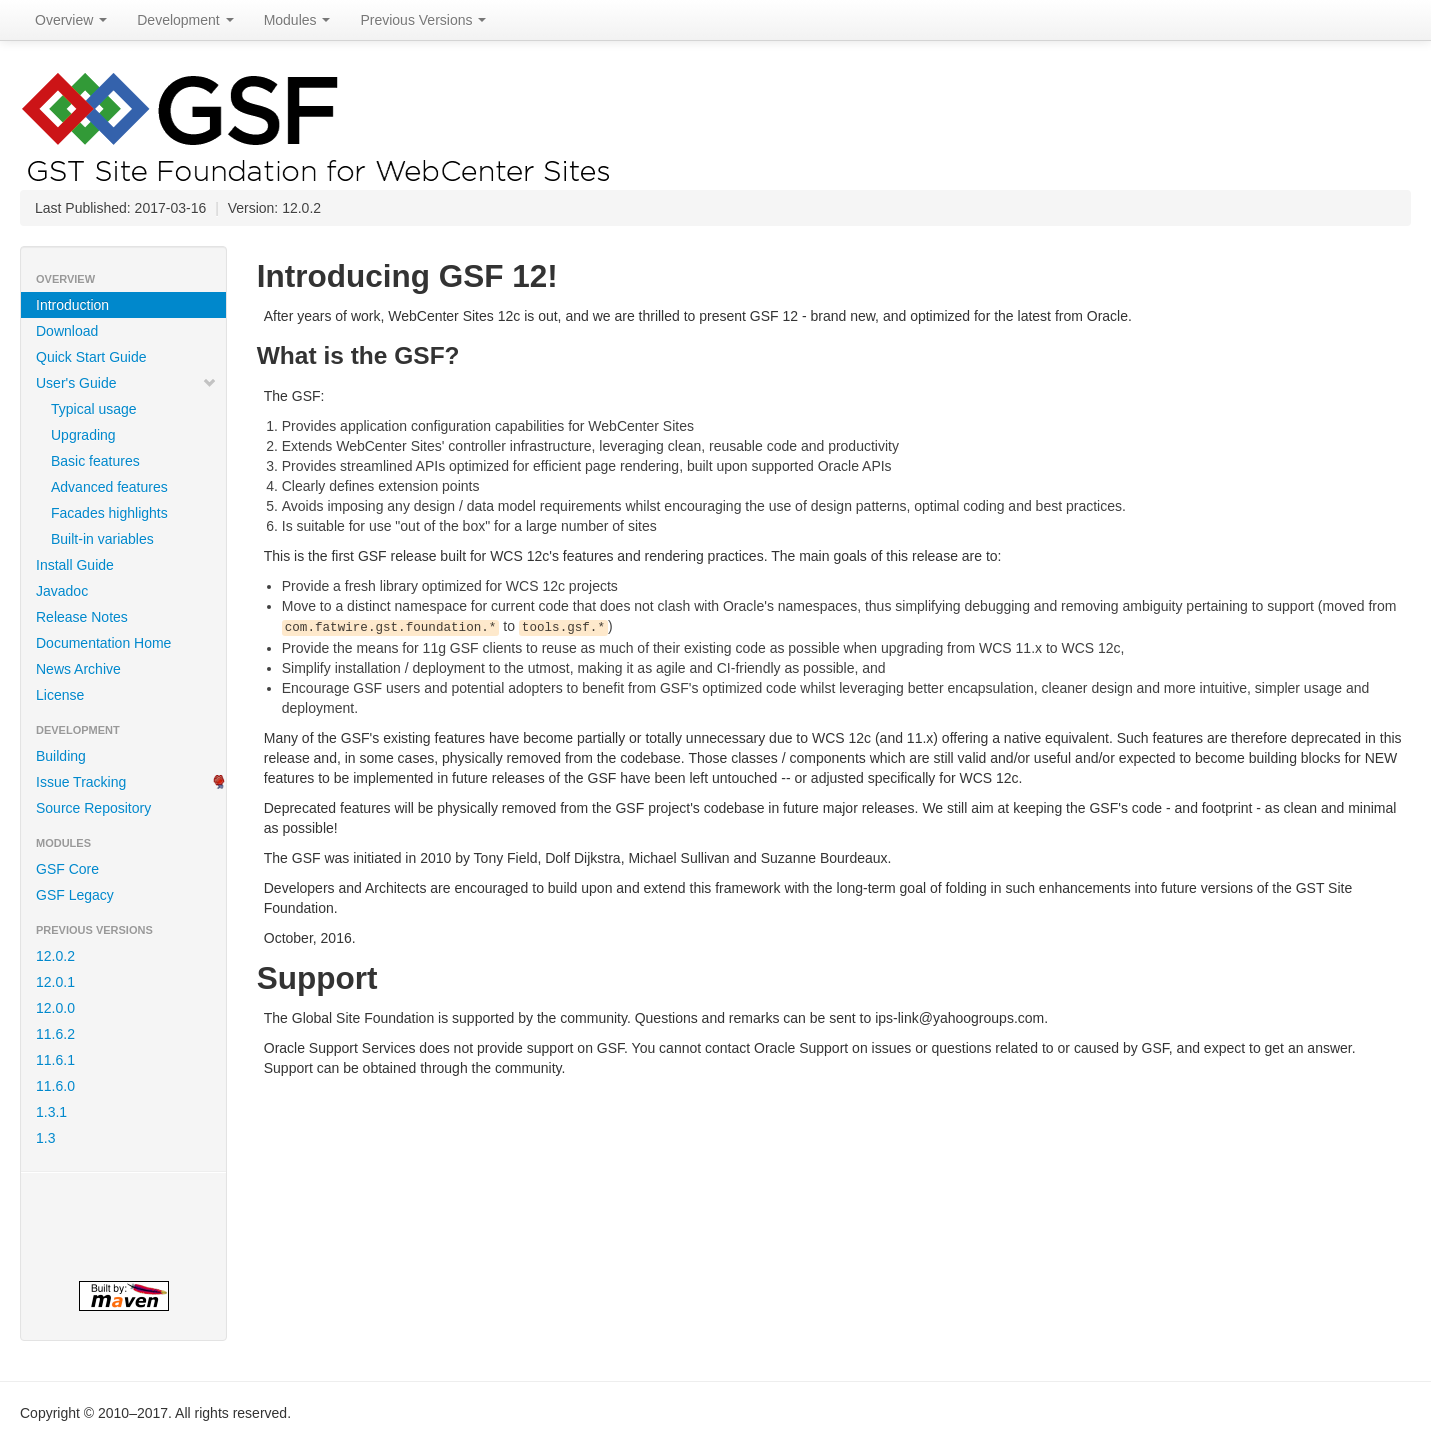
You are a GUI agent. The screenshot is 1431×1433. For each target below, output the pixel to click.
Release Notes (82, 617)
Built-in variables (102, 539)
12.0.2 (55, 956)
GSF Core (67, 869)
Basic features (95, 461)
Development (185, 20)
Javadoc (62, 591)
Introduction (72, 305)
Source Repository (93, 808)
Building (61, 756)
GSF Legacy (75, 895)
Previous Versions (423, 20)
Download (67, 331)
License (60, 695)
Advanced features (109, 487)
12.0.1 (55, 982)
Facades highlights (109, 513)
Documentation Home (103, 643)
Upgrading (83, 435)
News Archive (78, 669)
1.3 (45, 1138)
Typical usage (94, 409)
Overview (71, 20)
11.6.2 (55, 1034)
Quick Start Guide (91, 357)
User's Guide (126, 383)
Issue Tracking (81, 782)
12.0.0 (55, 1008)
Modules (297, 20)
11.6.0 (55, 1086)
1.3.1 (51, 1112)
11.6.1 (55, 1060)
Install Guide (75, 565)
